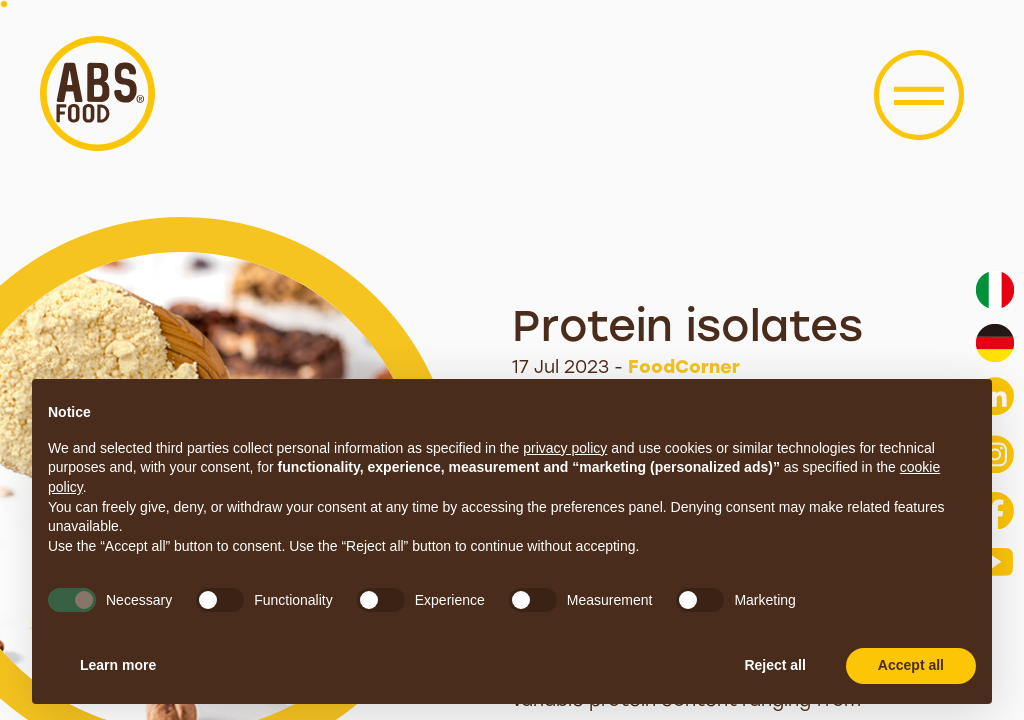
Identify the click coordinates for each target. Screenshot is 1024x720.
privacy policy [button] (565, 448)
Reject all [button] (774, 665)
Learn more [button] (118, 665)
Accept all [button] (911, 665)
